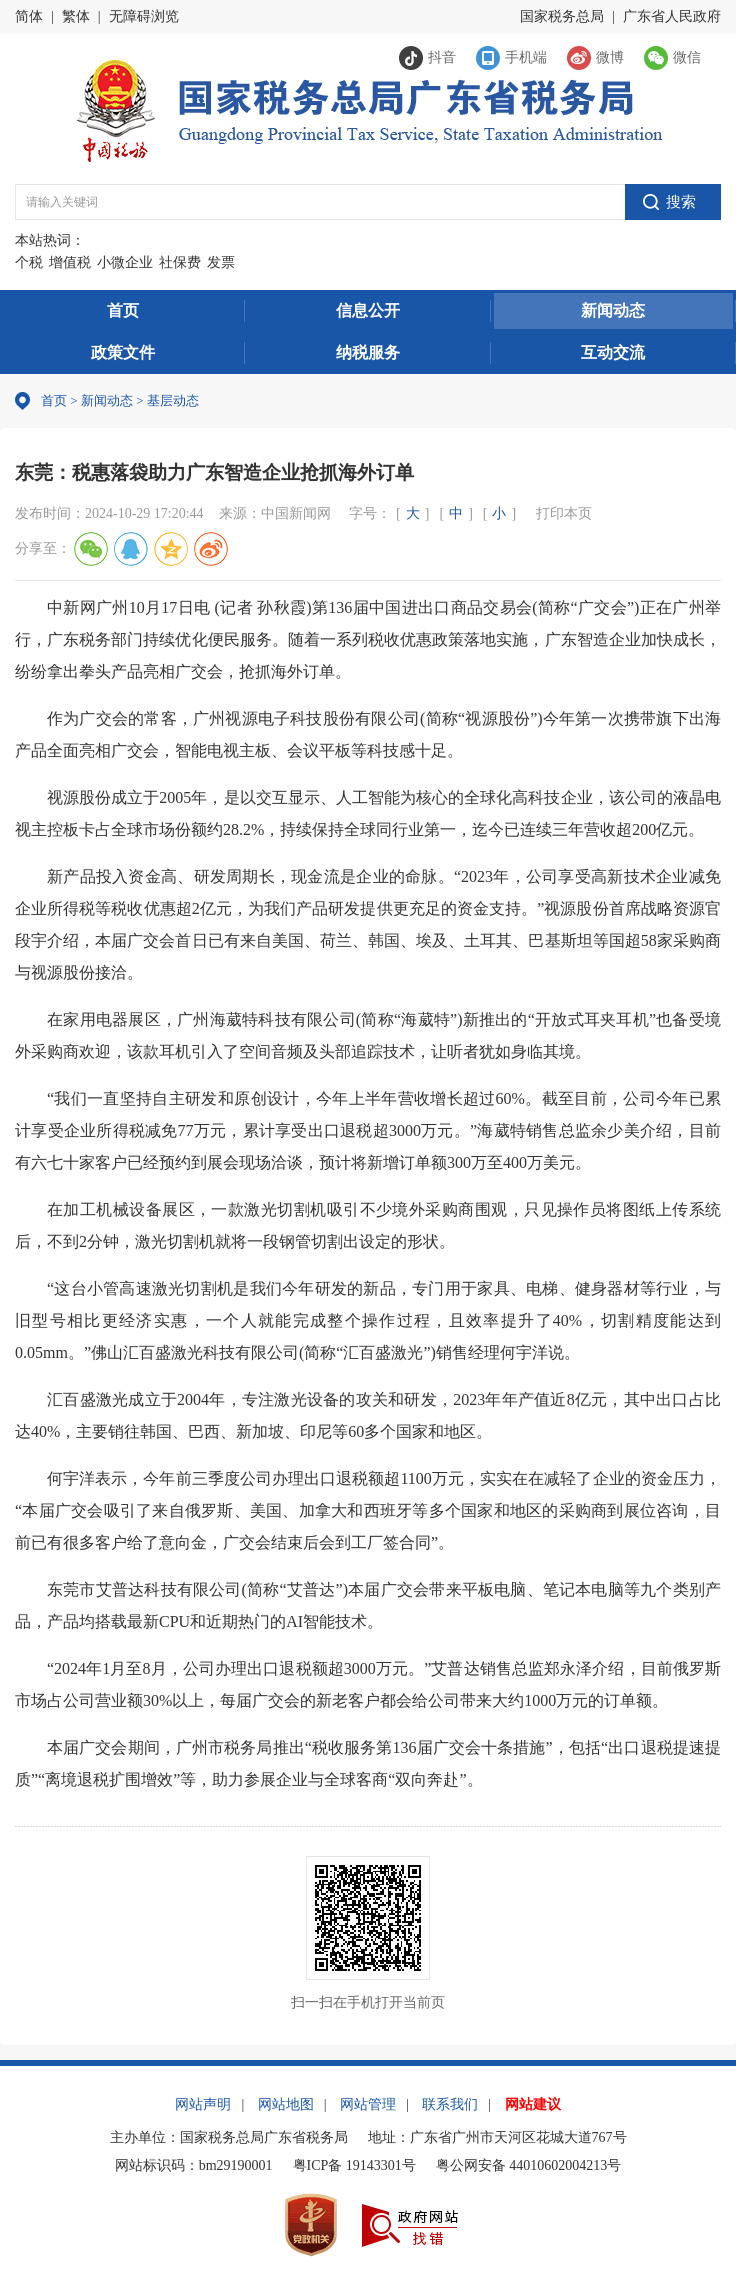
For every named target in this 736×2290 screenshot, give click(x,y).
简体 (29, 16)
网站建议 (533, 2104)
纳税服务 (368, 352)
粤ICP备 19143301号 (354, 2165)
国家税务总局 (562, 16)
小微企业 (125, 262)
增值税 (70, 262)
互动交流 (613, 352)
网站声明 (203, 2104)
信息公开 (368, 310)
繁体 (76, 16)
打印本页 (564, 513)
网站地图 (286, 2104)
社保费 (180, 262)
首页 (123, 310)
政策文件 (123, 352)
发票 (221, 262)
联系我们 (450, 2104)
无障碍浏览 (144, 16)
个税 (29, 262)
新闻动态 (613, 310)
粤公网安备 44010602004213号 (529, 2165)
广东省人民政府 (672, 16)
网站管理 (368, 2104)
